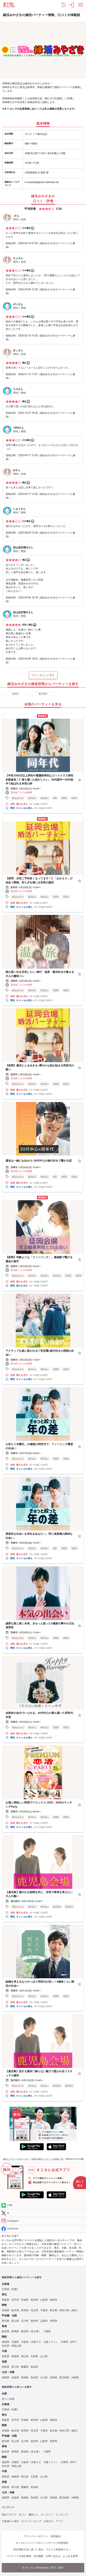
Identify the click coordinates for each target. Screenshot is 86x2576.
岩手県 (15, 2299)
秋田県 (34, 2299)
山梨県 (44, 2320)
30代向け (32, 798)
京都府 (15, 2341)
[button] (63, 5)
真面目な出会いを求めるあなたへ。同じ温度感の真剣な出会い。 (39, 1536)
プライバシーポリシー (35, 2536)
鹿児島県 (43, 694)
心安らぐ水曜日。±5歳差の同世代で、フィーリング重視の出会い (39, 1446)
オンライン (47, 2514)
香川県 (15, 2366)
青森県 (5, 2299)
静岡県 (15, 2331)
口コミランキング (31, 2521)
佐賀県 (15, 2377)
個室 (55, 798)
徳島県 (5, 2366)
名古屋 (34, 2331)
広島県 (34, 2356)
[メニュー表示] (80, 5)
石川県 (24, 2320)
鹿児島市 (69, 1906)
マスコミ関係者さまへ (58, 2549)
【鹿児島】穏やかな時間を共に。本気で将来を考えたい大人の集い (39, 1894)
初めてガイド (9, 2514)
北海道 (5, 2289)
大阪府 (24, 2341)
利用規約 (56, 2536)
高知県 (34, 2366)
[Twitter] (43, 2213)
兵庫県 (64, 2341)
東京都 (53, 2310)
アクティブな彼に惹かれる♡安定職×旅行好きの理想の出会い (40, 1353)
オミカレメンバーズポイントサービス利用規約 (42, 2542)
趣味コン (34, 2514)
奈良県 (5, 2345)
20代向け (32, 1084)
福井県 (34, 2320)
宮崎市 (74, 798)
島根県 (15, 2356)
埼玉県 (34, 2310)
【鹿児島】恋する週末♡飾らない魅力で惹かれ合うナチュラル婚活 (39, 2073)
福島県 (53, 2299)
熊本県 (34, 2377)
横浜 (74, 2310)
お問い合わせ (53, 2556)
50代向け (45, 990)
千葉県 (44, 2310)
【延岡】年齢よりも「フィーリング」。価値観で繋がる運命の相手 (39, 1259)
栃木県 (15, 2310)
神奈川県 (64, 2310)
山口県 (44, 2356)
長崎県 (24, 2377)
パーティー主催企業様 (18, 2556)
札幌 (14, 2289)
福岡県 (5, 2377)
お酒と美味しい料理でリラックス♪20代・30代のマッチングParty (39, 1804)
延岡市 (66, 896)
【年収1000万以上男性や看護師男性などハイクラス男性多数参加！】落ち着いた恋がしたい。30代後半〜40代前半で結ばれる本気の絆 (39, 779)
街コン (22, 2514)
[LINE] (43, 2205)
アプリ (59, 2521)
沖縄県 (75, 2377)
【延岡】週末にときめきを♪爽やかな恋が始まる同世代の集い (40, 1067)
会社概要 (38, 2556)
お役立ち (49, 2521)
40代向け (45, 798)
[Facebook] (43, 2228)
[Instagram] (43, 2221)
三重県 (47, 2331)
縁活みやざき (18, 798)
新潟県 (5, 2320)
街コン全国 (8, 2398)
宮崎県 (15, 694)
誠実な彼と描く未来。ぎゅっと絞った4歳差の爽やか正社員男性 (40, 1625)
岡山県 (24, 2356)
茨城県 (5, 2310)
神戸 (73, 2341)
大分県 (44, 2377)
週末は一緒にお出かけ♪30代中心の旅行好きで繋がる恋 (39, 1160)
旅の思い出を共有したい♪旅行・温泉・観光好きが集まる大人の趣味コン (40, 974)
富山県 (15, 2320)
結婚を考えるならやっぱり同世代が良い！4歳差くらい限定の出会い (40, 1983)
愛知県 (24, 2331)
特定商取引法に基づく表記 (28, 2549)
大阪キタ (36, 2341)
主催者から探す (10, 2521)
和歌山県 (16, 2345)
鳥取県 (5, 2356)
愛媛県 (24, 2366)
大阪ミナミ (49, 2341)
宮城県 (24, 2299)
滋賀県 (5, 2341)
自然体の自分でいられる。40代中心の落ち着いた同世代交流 (39, 1715)
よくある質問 (70, 2556)
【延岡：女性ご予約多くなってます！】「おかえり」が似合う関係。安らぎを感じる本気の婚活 (39, 880)
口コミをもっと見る (43, 675)
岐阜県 (5, 2331)
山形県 (44, 2299)
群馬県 (24, 2310)
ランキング (61, 2514)
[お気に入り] (79, 779)
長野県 (53, 2320)
